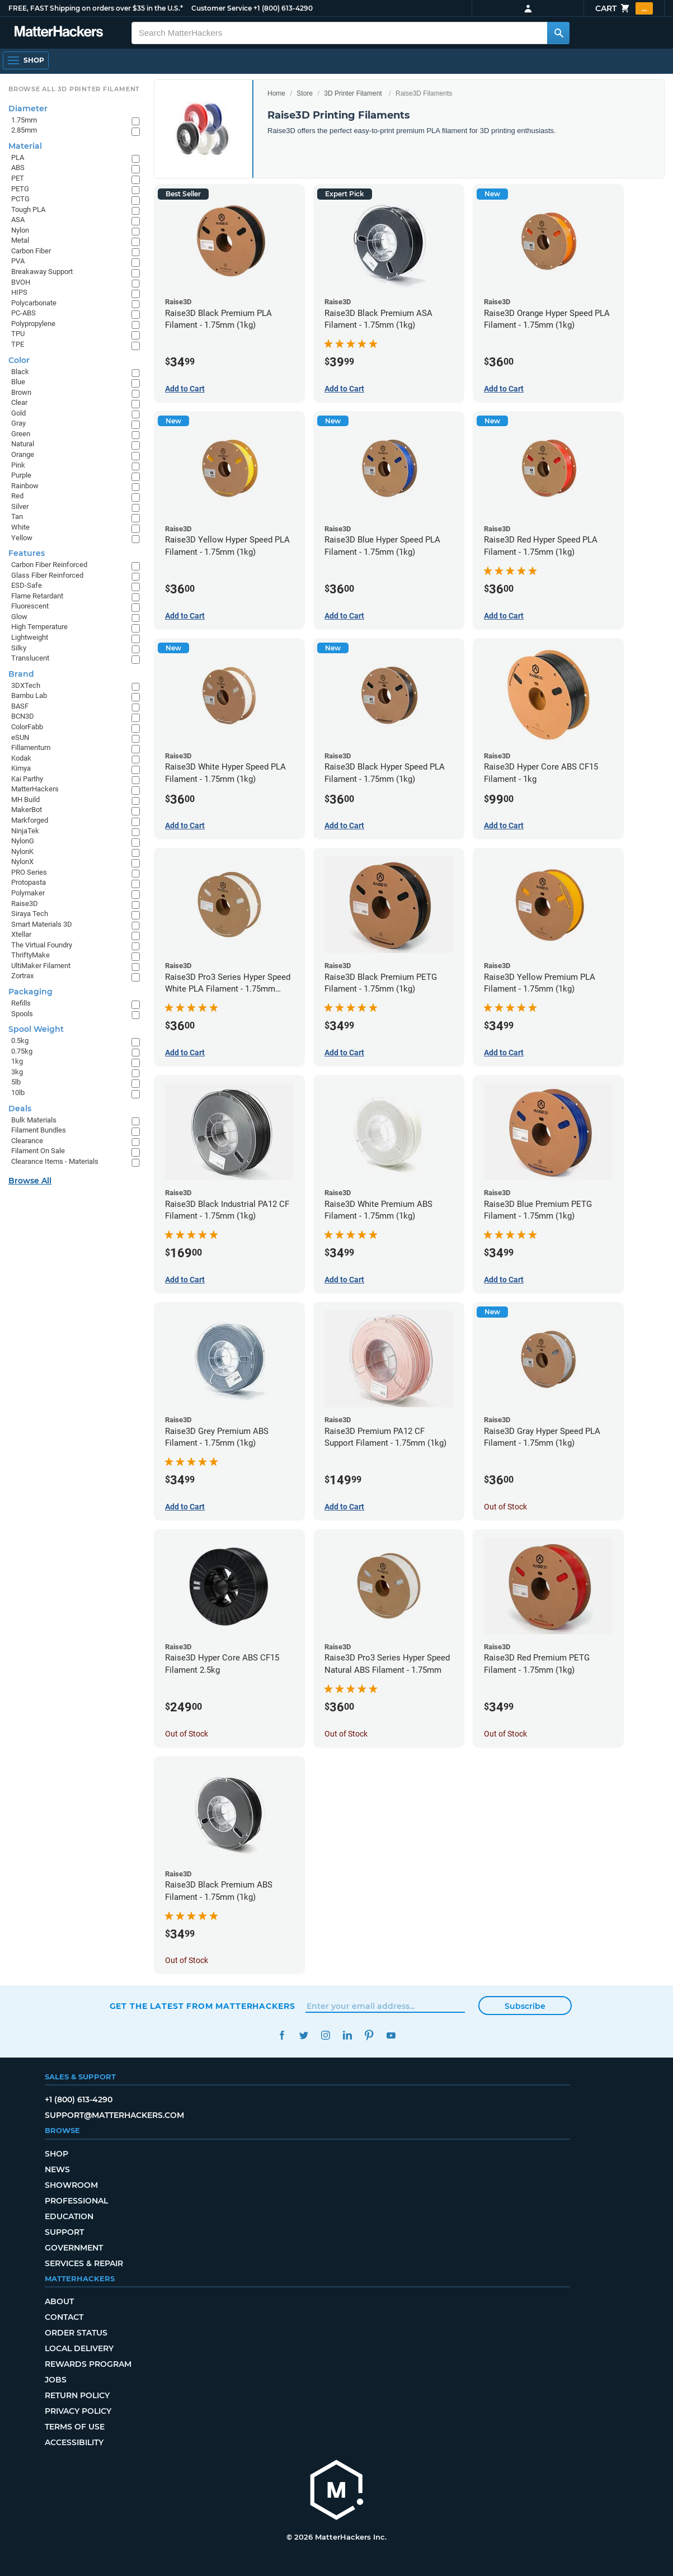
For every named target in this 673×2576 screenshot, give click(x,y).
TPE (17, 344)
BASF (20, 706)
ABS (18, 167)
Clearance (27, 1140)
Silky (18, 648)
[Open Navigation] (26, 60)
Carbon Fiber (31, 251)
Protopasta (28, 882)
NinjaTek (25, 831)
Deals (19, 1108)
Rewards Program (88, 2364)
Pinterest (369, 2035)
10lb (18, 1092)
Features (26, 553)
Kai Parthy (27, 779)
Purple (21, 475)
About (59, 2301)
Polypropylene (33, 323)
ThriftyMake (30, 955)
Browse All (29, 1181)
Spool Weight (36, 1029)
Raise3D (24, 903)
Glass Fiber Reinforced (47, 575)
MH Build (25, 799)
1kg (17, 1061)
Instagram (326, 2035)
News (57, 2169)
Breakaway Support (42, 271)
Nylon (20, 230)
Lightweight (29, 637)
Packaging (30, 992)
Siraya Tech (29, 913)
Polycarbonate (34, 303)
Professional (76, 2201)
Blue (18, 382)
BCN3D (22, 716)
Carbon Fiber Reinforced (49, 564)
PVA (18, 261)
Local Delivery (79, 2348)
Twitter (304, 2035)
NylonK (22, 851)
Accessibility (74, 2442)
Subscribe (525, 2006)
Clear (19, 402)
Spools (22, 1013)
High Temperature (39, 626)
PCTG (20, 199)
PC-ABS (23, 313)
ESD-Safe (26, 585)
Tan (17, 516)
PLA (17, 157)
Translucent (30, 658)
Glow (19, 616)
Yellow (21, 538)
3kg (17, 1072)
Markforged (29, 820)
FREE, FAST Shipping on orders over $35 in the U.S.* (95, 8)
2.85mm (24, 130)
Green (20, 434)
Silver (20, 506)
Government (74, 2248)
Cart (624, 8)
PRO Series (29, 872)
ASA (18, 219)
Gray (18, 423)
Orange (22, 454)
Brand (21, 674)
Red (17, 496)
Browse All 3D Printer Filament (74, 89)
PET (17, 178)
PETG (20, 189)
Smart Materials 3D (41, 924)
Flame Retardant (37, 596)
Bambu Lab (29, 695)
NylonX (22, 861)
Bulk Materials (34, 1120)
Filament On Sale (38, 1151)
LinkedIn (347, 2035)
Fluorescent (30, 606)
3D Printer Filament (353, 93)
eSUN (20, 737)
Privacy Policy (78, 2411)
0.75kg (21, 1051)
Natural (22, 444)
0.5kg (20, 1040)
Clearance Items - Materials (54, 1161)
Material (25, 146)
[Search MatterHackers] (558, 33)
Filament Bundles (38, 1130)
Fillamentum (30, 747)
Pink (18, 465)
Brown (21, 392)
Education (69, 2216)
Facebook (282, 2035)
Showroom (71, 2185)
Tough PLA (28, 209)
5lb (16, 1082)
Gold (18, 413)
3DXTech (25, 685)
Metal (20, 240)
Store (305, 93)
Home (276, 93)
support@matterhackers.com (114, 2115)
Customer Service (221, 8)
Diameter (28, 108)
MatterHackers (35, 789)
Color (19, 360)
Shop (56, 2154)
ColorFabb (27, 727)
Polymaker (28, 893)
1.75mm (24, 120)
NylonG (22, 841)
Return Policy (77, 2395)
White (20, 527)
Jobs (56, 2380)
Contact (64, 2317)
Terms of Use (75, 2427)
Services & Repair (84, 2263)
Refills (21, 1003)
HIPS (19, 292)
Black (20, 371)
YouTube (391, 2035)
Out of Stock (505, 1506)
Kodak (21, 758)
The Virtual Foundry (41, 945)
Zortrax (22, 975)
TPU (18, 333)
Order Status (76, 2333)
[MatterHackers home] (337, 2491)
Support (64, 2232)
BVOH (20, 282)
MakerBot (26, 809)
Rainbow (25, 486)
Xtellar (21, 934)
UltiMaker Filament (40, 965)
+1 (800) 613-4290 (283, 8)
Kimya (21, 768)
